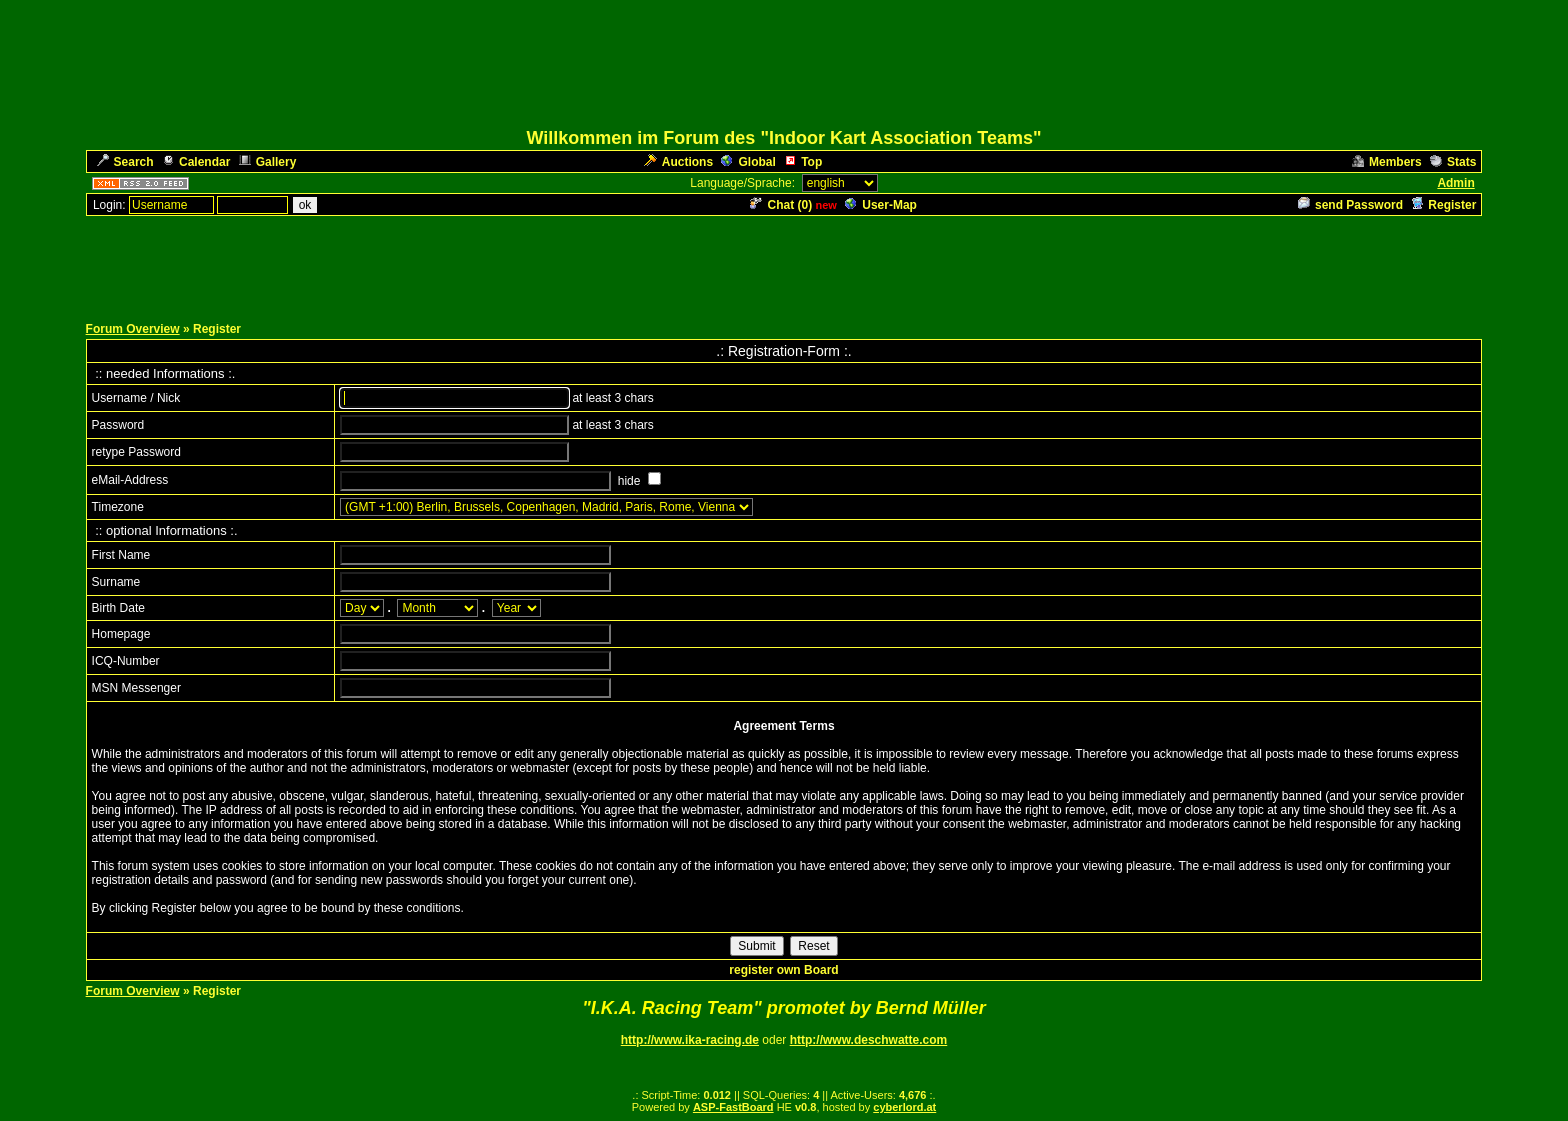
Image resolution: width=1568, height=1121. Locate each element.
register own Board (783, 970)
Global (748, 162)
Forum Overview (133, 329)
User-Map (881, 205)
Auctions (678, 162)
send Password (1350, 205)
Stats (1453, 162)
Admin (1455, 183)
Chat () (781, 205)
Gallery (268, 162)
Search (125, 162)
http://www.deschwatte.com (869, 1040)
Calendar (196, 162)
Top (803, 162)
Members (1387, 162)
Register (1443, 205)
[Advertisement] (784, 263)
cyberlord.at (904, 1107)
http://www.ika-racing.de (690, 1040)
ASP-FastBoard (733, 1107)
